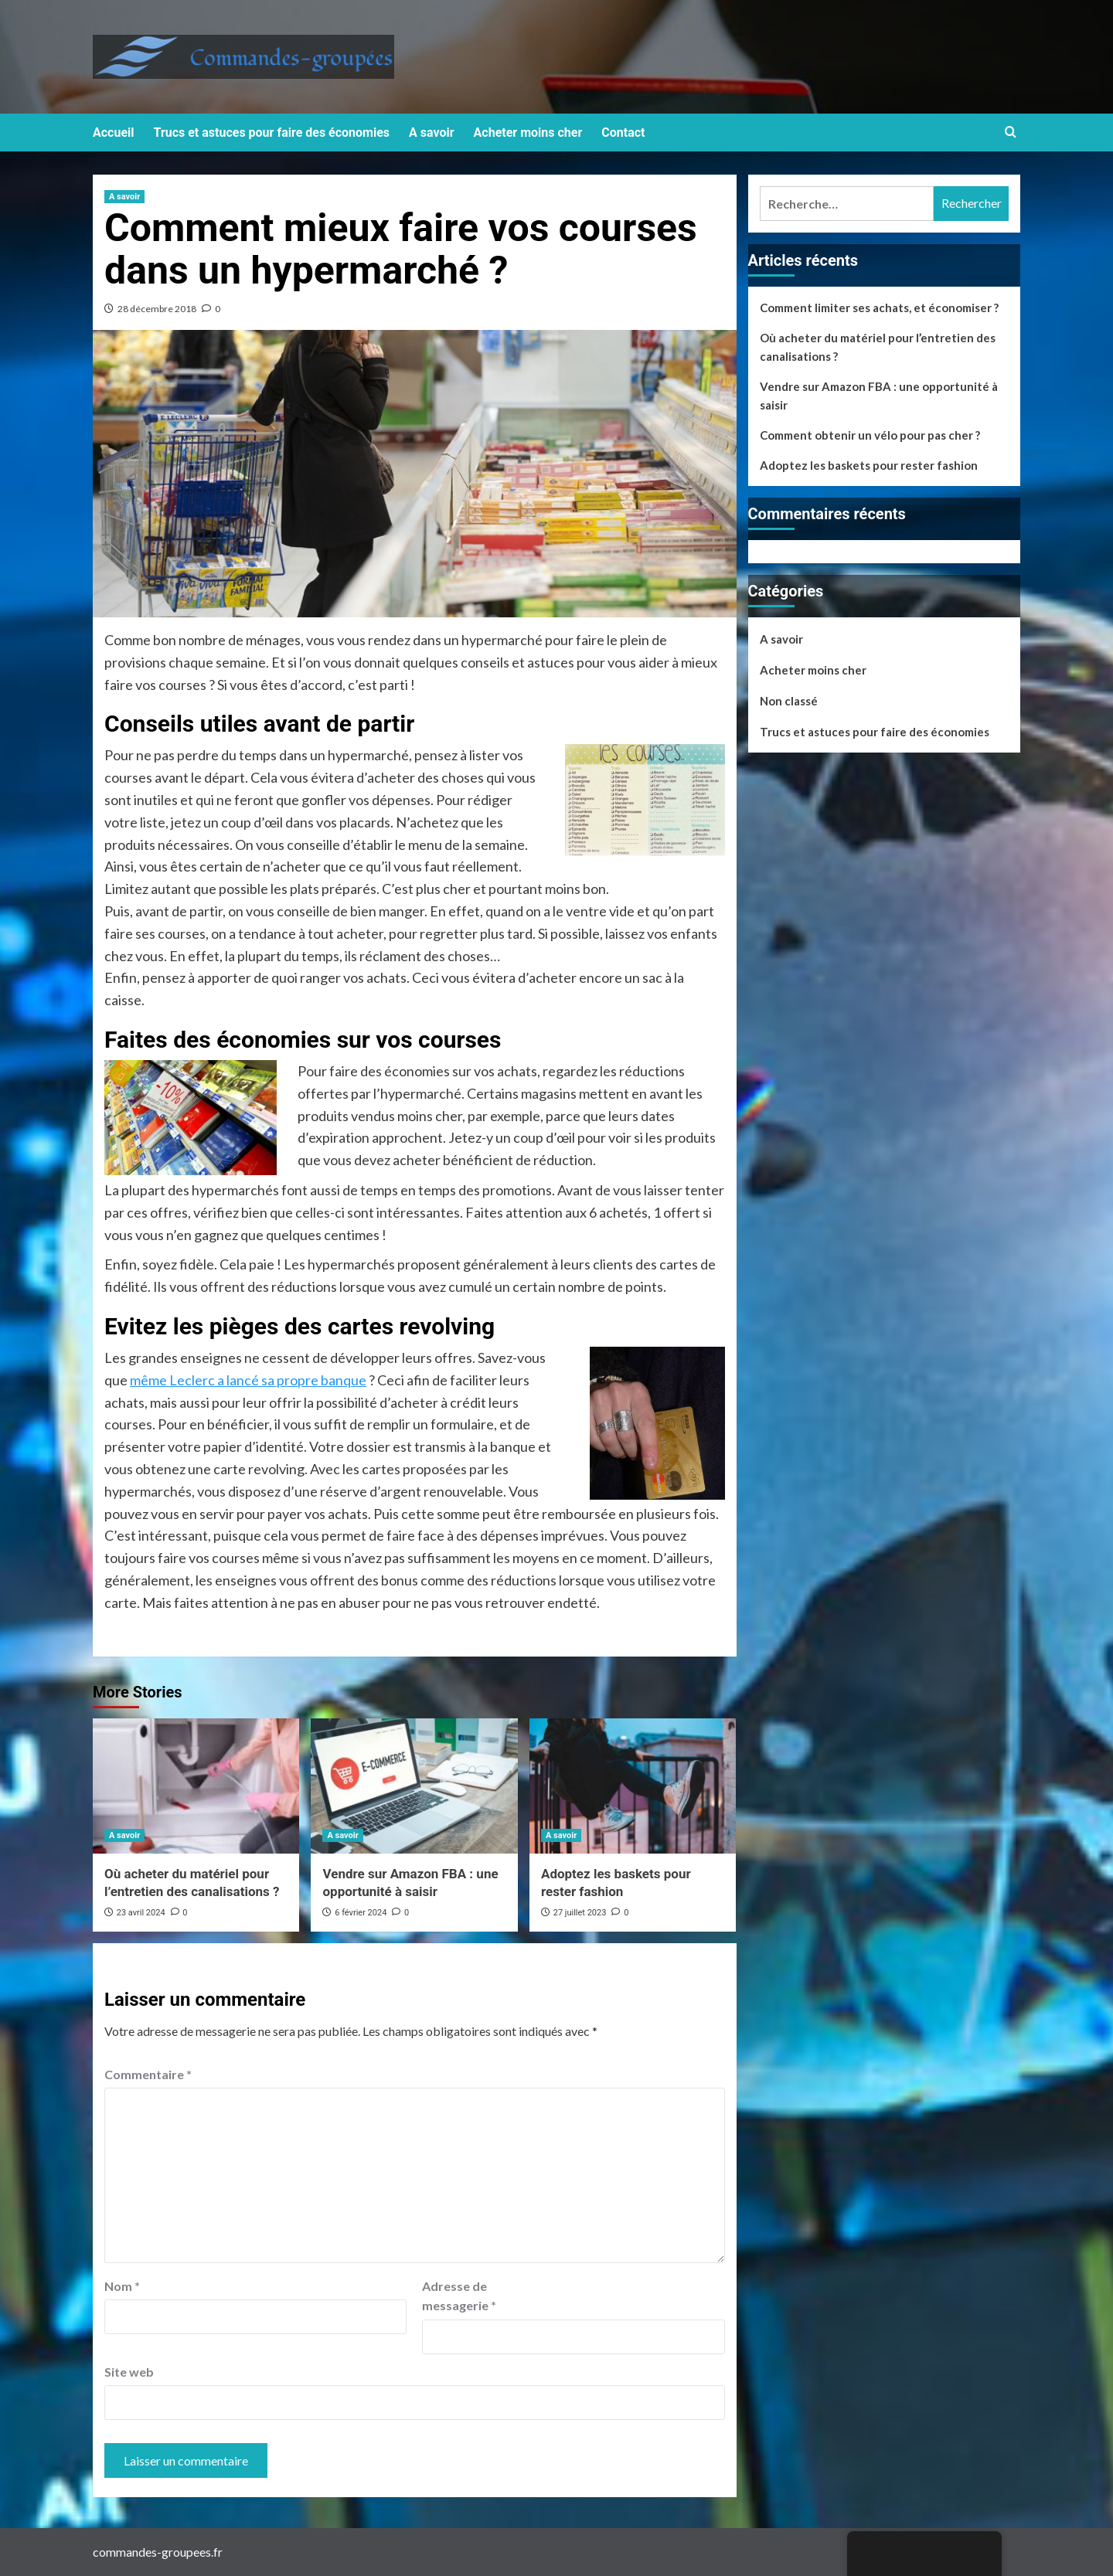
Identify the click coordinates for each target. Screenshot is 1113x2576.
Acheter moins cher (528, 132)
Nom (122, 2286)
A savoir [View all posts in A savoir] (124, 197)
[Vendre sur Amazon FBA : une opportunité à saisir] (414, 1786)
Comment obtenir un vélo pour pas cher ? (870, 435)
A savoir (431, 132)
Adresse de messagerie (459, 2296)
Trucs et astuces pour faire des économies (272, 132)
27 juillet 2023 (580, 1913)
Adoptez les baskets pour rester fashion (869, 465)
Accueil (113, 132)
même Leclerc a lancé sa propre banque (248, 1379)
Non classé (789, 701)
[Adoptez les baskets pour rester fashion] (632, 1786)
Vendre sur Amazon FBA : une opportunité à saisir (879, 395)
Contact (623, 132)
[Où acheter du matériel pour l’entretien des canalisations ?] (196, 1786)
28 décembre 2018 (156, 308)
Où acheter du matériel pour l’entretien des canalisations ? (878, 347)
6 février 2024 (360, 1913)
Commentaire (148, 2074)
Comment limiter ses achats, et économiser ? (879, 307)
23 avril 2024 (141, 1913)
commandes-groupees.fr (158, 2551)
